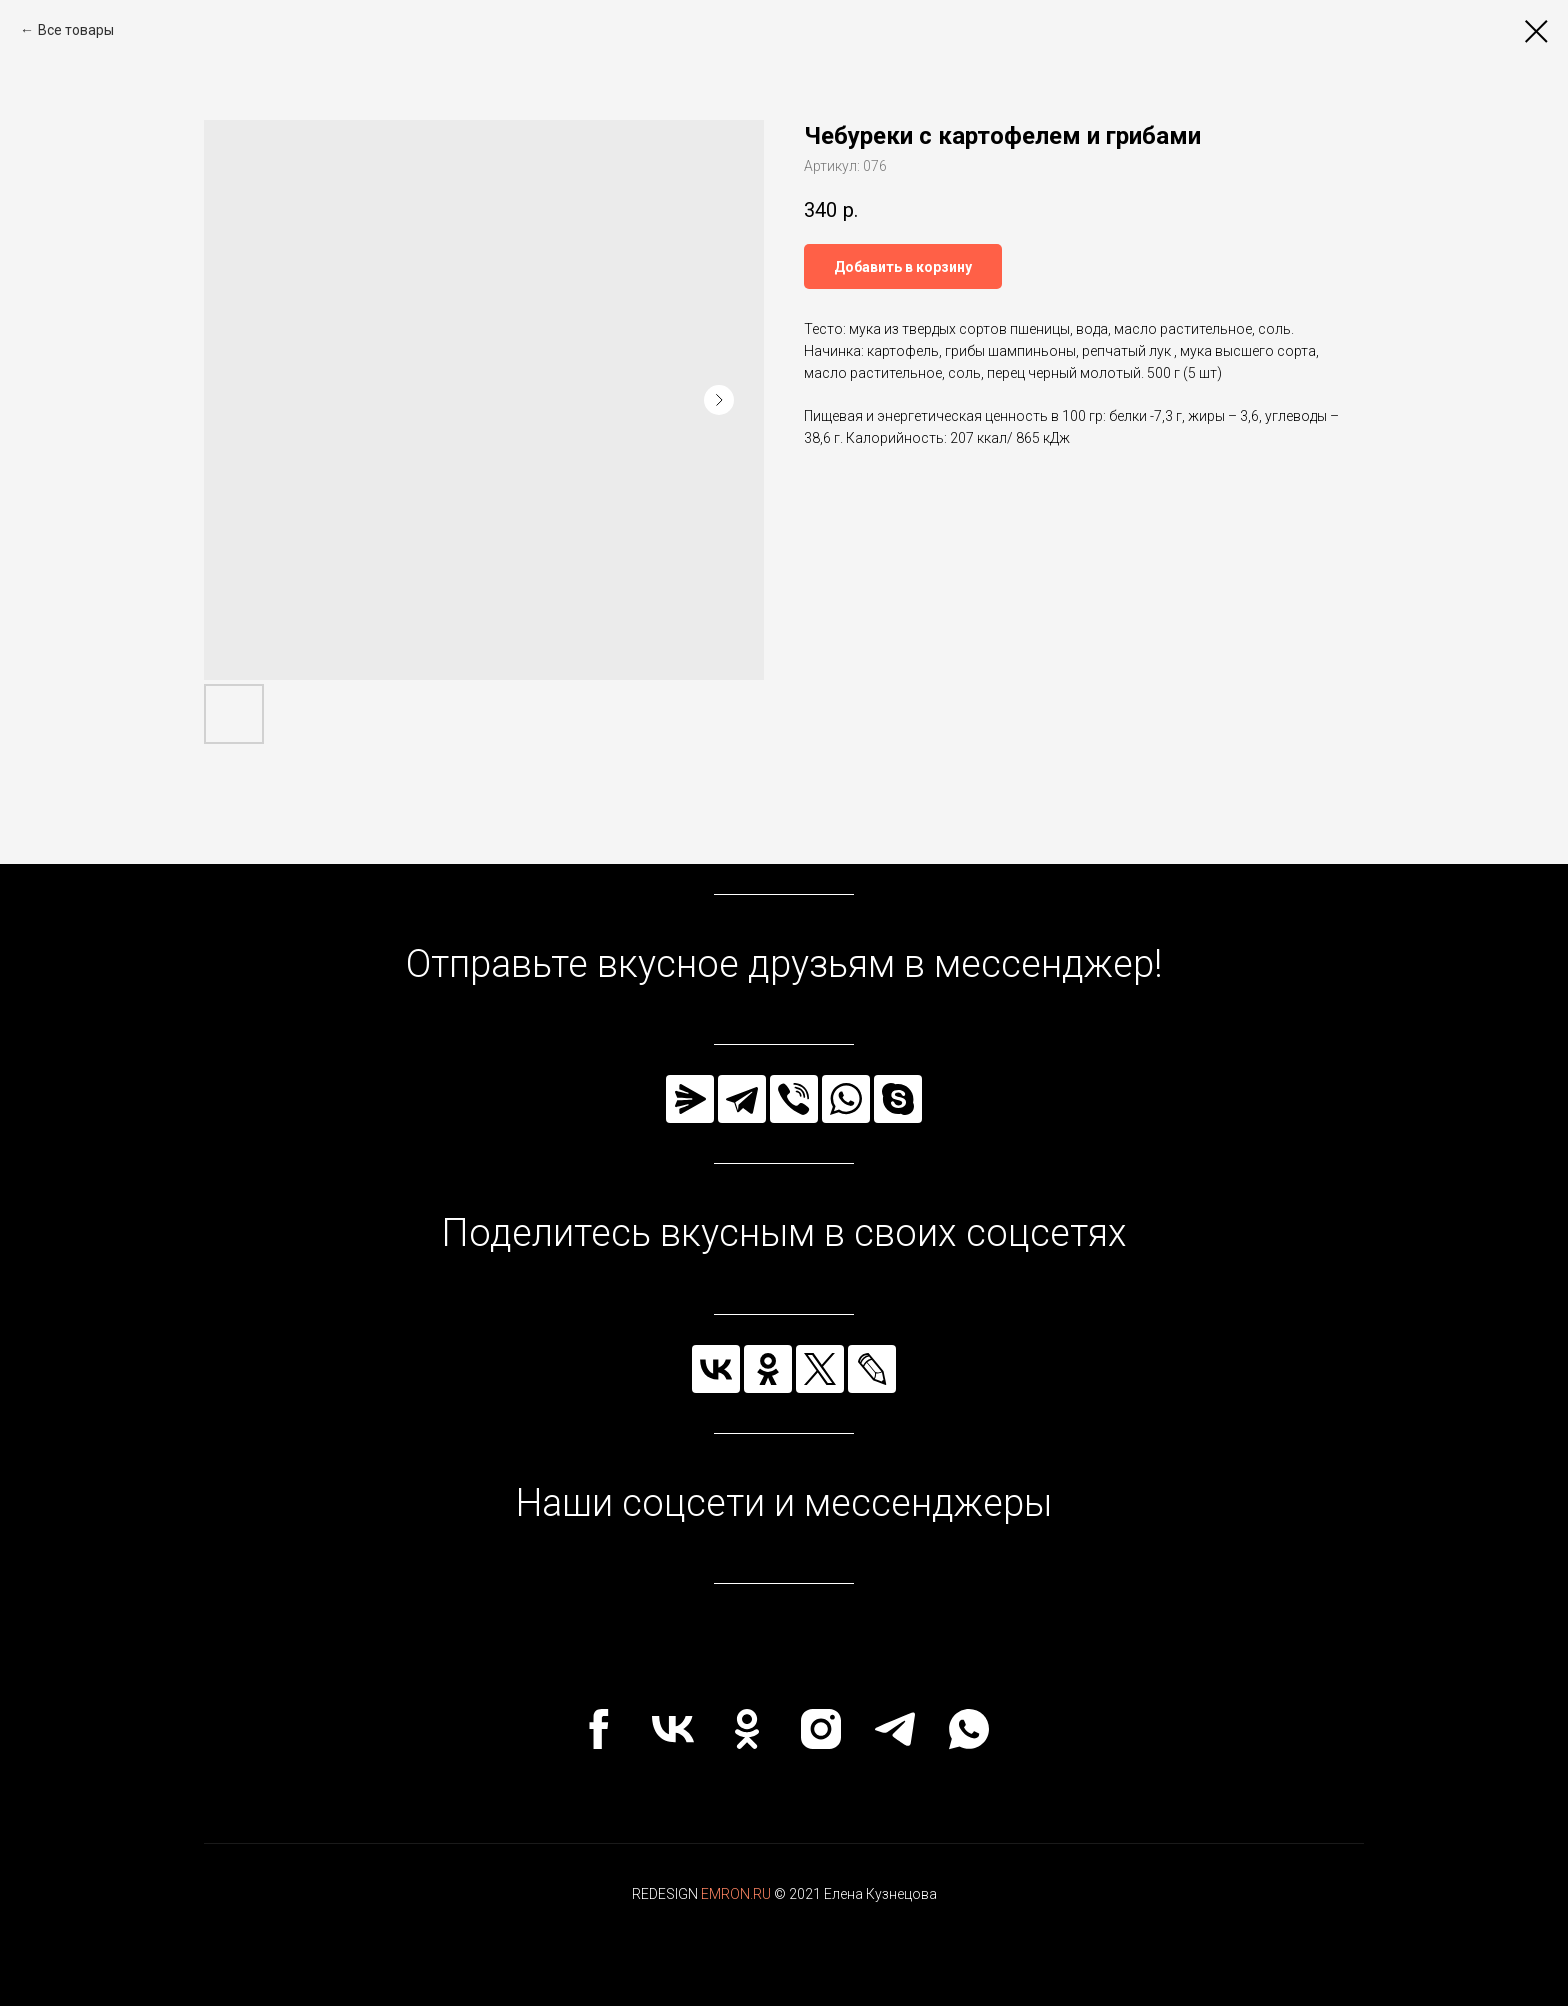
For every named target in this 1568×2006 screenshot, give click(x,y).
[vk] (673, 1729)
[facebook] (599, 1729)
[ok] (747, 1729)
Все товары (76, 30)
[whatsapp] (969, 1729)
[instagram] (821, 1729)
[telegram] (895, 1729)
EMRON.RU (736, 1894)
